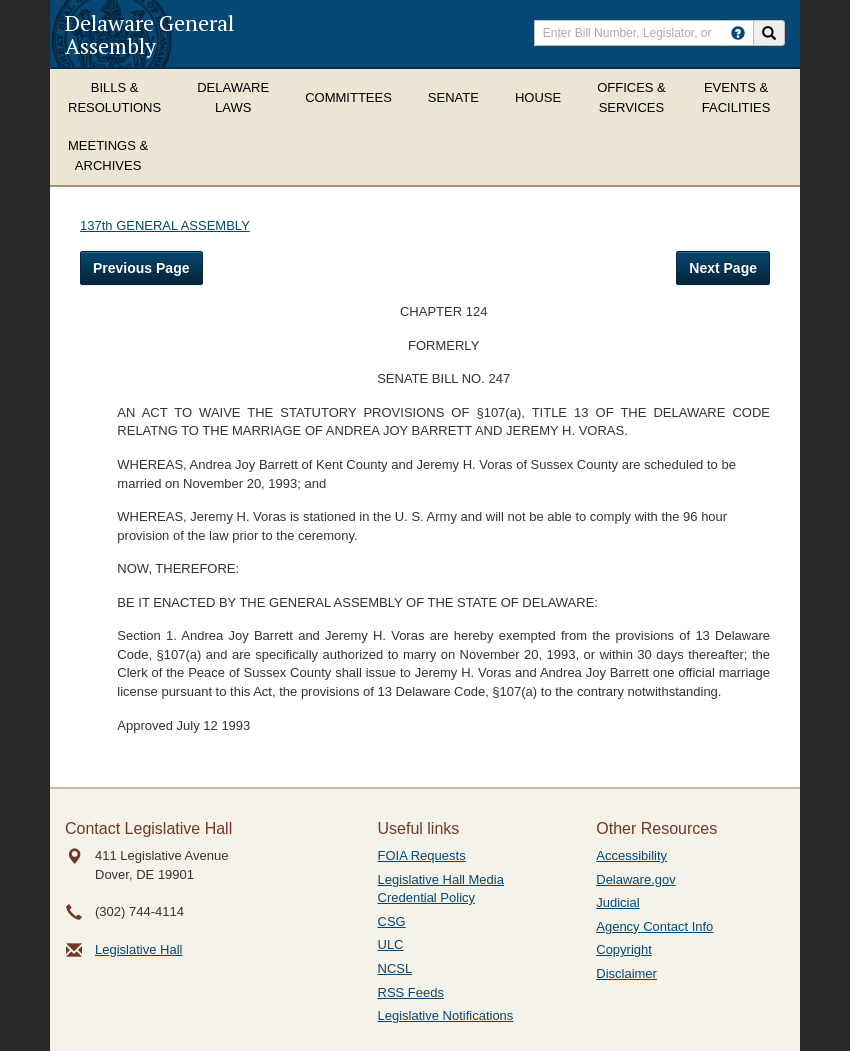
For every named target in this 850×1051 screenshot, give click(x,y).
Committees (348, 97)
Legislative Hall (138, 949)
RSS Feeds (411, 992)
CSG (392, 921)
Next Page (723, 268)
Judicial (617, 902)
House (538, 97)
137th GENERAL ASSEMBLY (165, 225)
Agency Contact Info (654, 926)
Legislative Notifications (446, 1015)
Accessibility (631, 855)
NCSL (395, 968)
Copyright (624, 949)
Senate (453, 97)
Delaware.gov (636, 879)
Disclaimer (626, 973)
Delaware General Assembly (149, 34)
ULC (391, 944)
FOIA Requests (422, 855)
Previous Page (141, 268)
